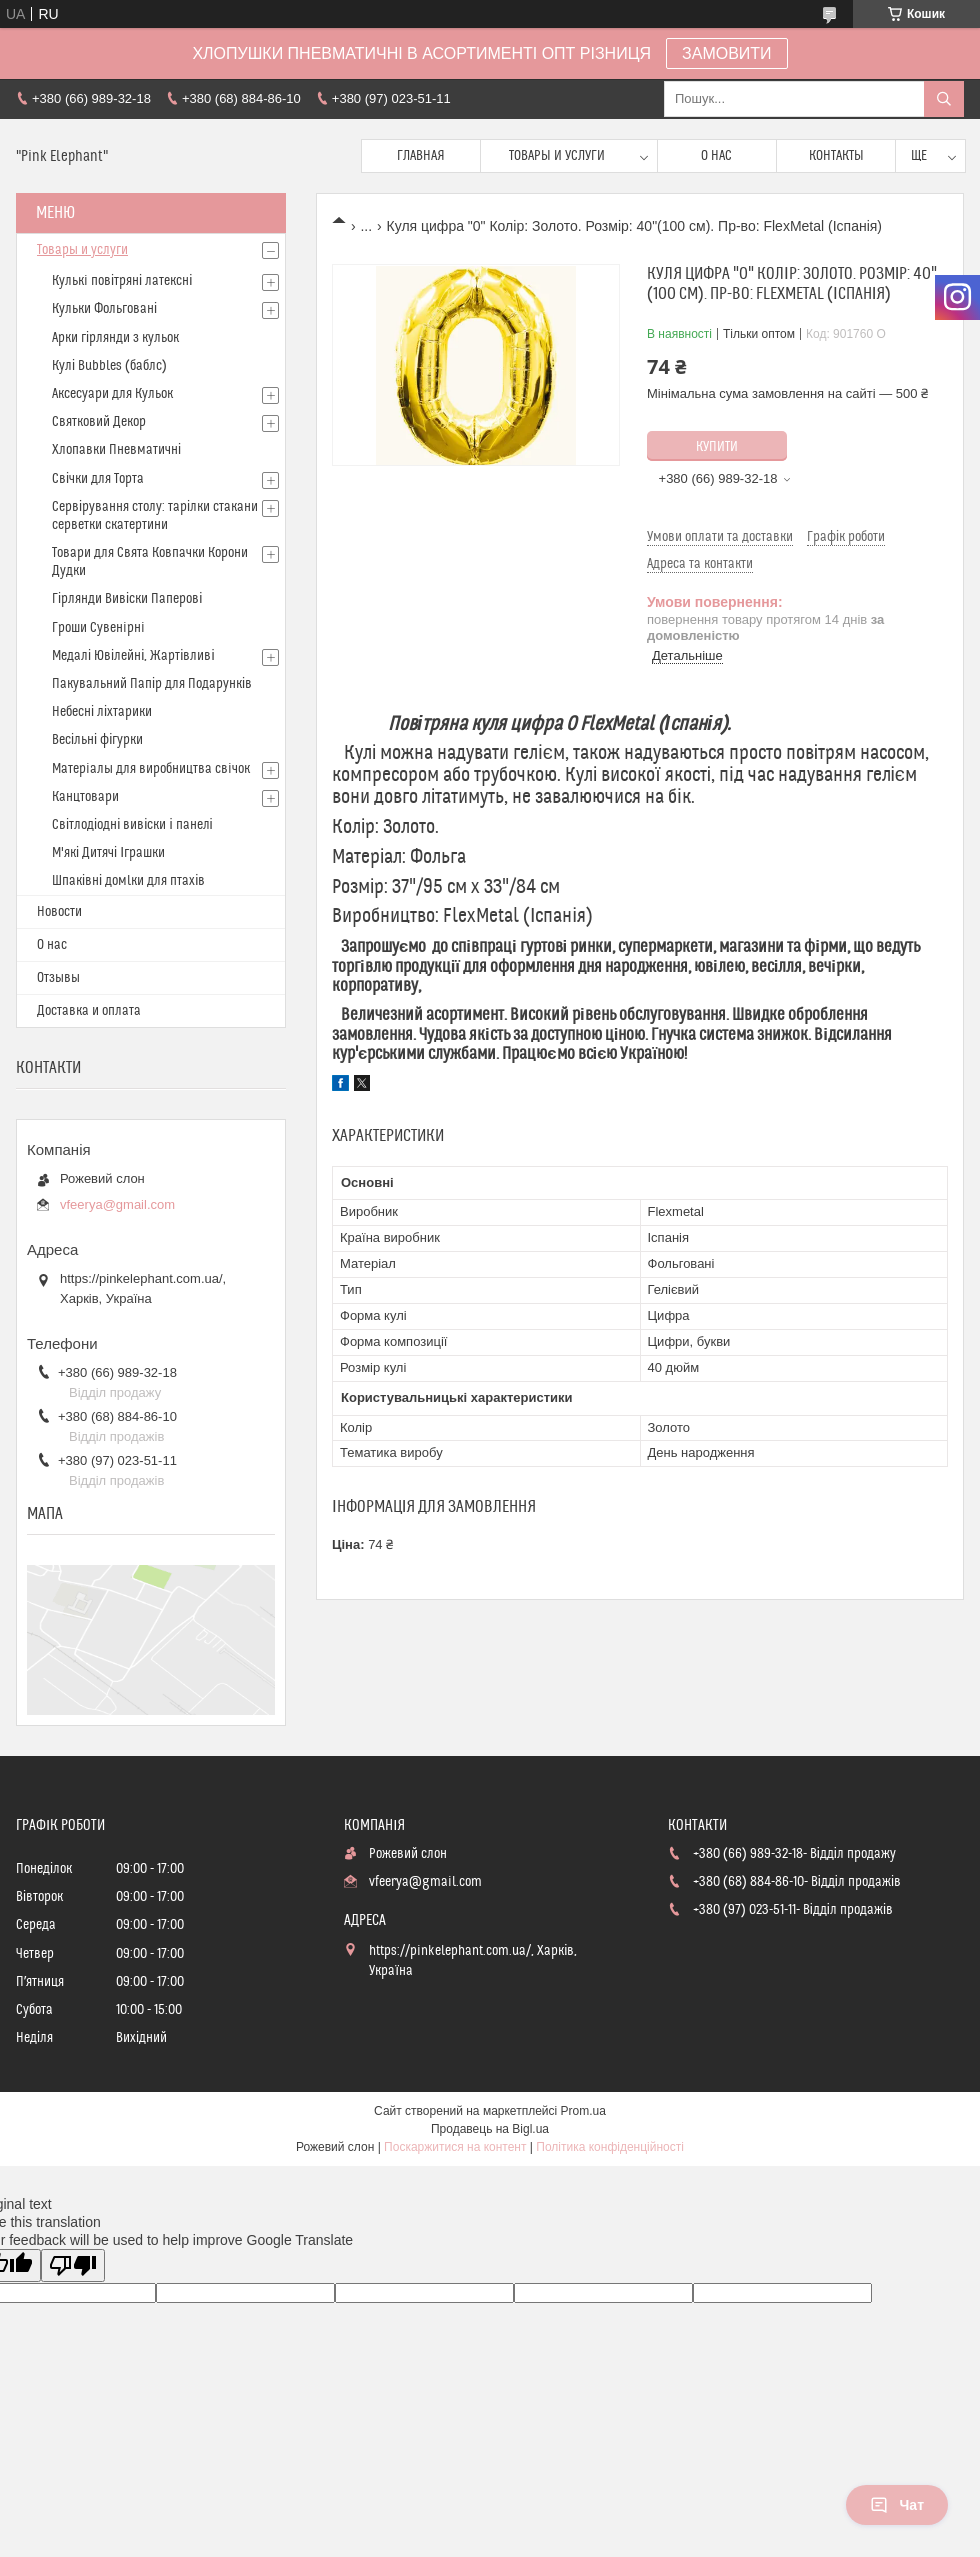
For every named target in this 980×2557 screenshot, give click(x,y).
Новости (59, 912)
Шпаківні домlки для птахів (128, 881)
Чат (897, 2505)
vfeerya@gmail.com (117, 1204)
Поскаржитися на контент (455, 2147)
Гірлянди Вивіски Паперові (127, 599)
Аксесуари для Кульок (112, 394)
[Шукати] (944, 99)
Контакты (836, 156)
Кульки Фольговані (104, 309)
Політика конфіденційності (610, 2147)
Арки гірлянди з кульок (115, 338)
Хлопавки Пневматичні (116, 450)
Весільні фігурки (97, 740)
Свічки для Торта (98, 479)
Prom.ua (583, 2111)
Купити (717, 447)
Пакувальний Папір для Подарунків (152, 684)
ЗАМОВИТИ (727, 53)
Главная (421, 156)
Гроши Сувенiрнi (98, 628)
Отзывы (58, 978)
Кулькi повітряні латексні (122, 281)
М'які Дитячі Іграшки (108, 853)
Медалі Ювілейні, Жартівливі (133, 656)
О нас (716, 156)
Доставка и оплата (89, 1011)
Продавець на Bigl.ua (490, 2129)
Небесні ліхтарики (102, 712)
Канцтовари (85, 797)
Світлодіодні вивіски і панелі (132, 825)
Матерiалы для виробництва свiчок (151, 769)
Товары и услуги (557, 156)
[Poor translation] (73, 2265)
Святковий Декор (99, 422)
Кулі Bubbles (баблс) (109, 366)
